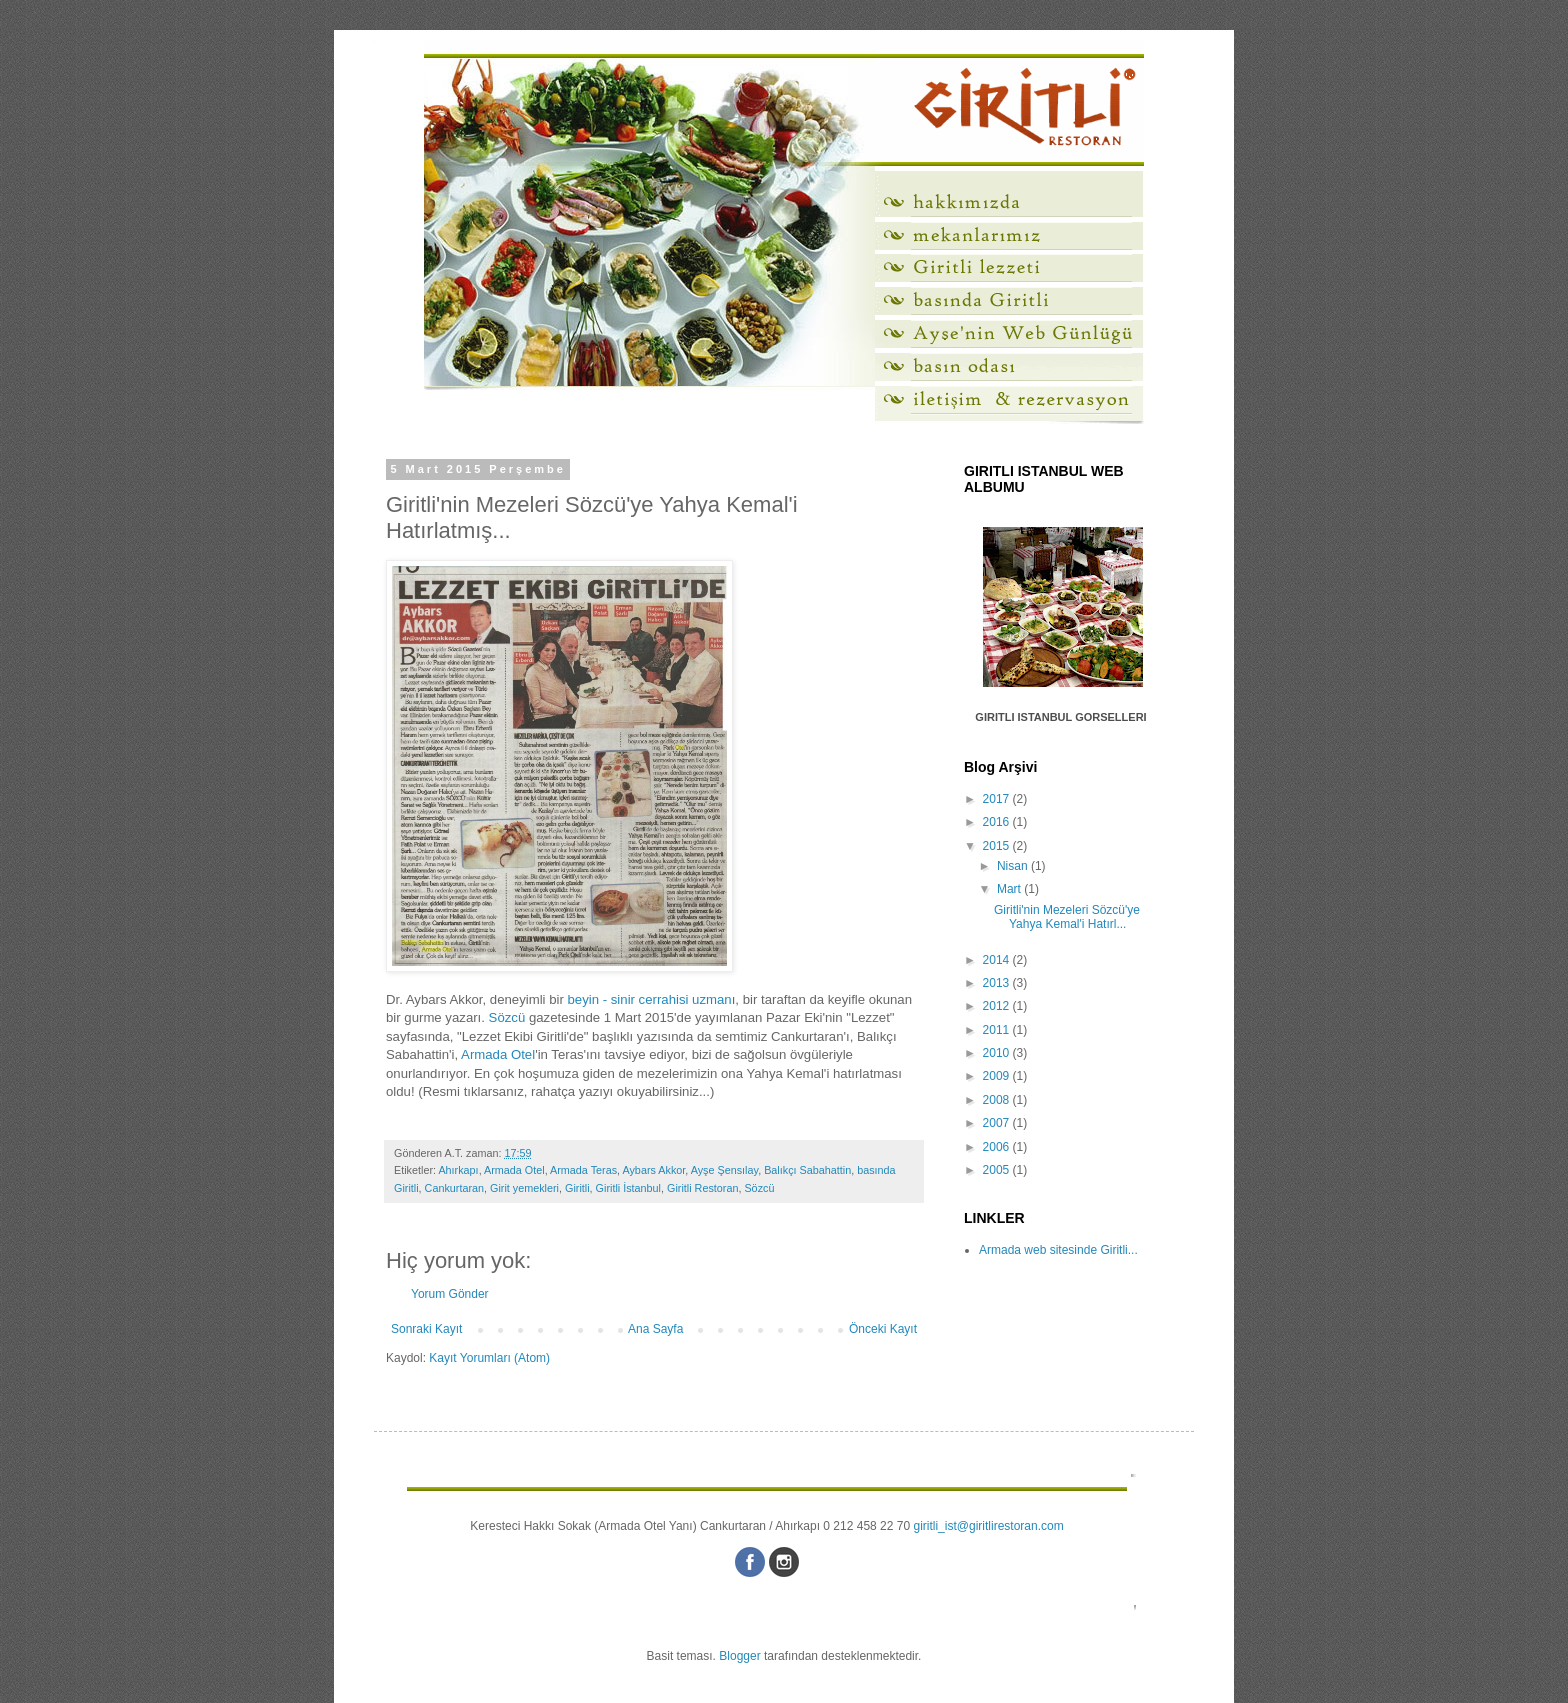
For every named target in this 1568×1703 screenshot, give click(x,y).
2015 (998, 846)
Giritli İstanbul (628, 1188)
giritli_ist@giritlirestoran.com (988, 1526)
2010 (998, 1053)
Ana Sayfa (655, 1329)
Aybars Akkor (653, 1170)
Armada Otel (498, 1054)
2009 (998, 1076)
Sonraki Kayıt (426, 1329)
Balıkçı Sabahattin (807, 1170)
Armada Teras (583, 1170)
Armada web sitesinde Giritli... (1058, 1250)
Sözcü (507, 1017)
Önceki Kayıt (883, 1329)
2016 (998, 822)
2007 (998, 1123)
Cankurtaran (454, 1188)
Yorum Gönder (450, 1294)
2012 (998, 1006)
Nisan (1014, 866)
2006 (998, 1147)
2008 (998, 1100)
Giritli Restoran (702, 1188)
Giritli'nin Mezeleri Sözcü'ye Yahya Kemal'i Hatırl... (1067, 917)
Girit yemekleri (524, 1188)
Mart (1010, 889)
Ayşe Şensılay (724, 1170)
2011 (998, 1030)
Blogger (739, 1656)
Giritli (577, 1188)
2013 (998, 983)
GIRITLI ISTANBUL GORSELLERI (1060, 717)
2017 (998, 799)
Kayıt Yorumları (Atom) (489, 1358)
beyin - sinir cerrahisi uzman (650, 999)
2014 (998, 960)
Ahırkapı (458, 1170)
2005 (998, 1170)
